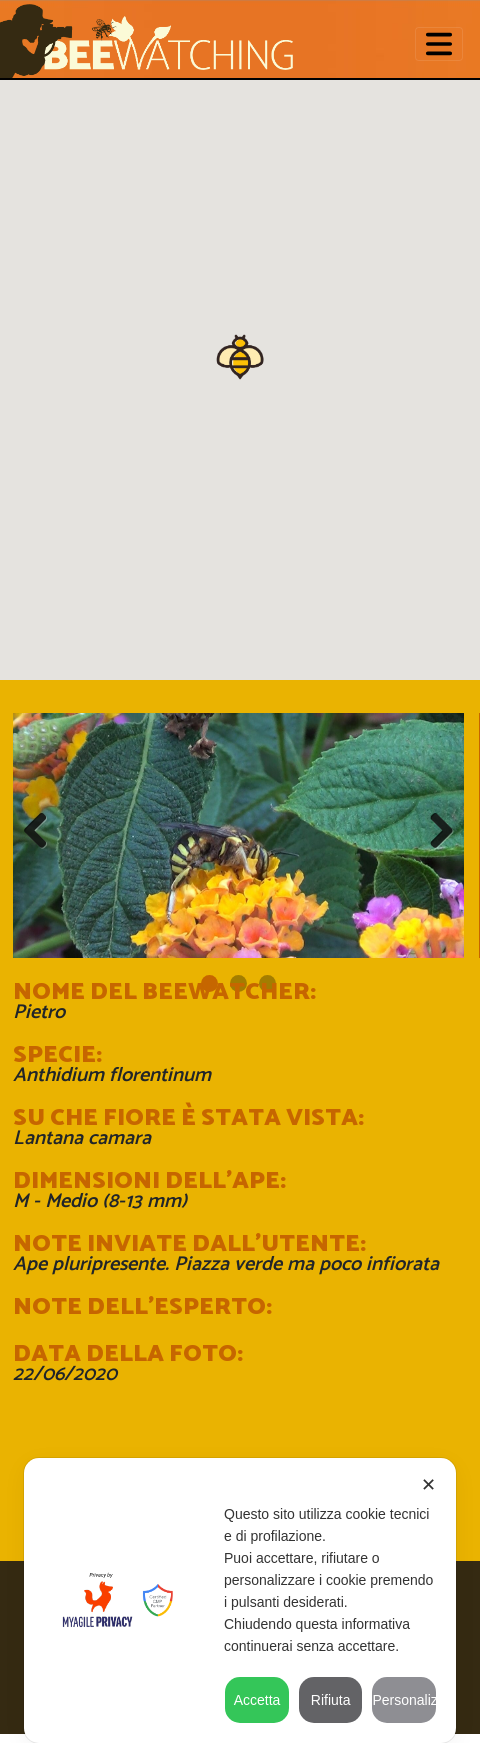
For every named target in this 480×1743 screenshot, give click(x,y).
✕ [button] (428, 1485)
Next (434, 831)
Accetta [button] (257, 1700)
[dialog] (240, 1600)
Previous (43, 831)
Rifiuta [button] (331, 1700)
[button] (240, 355)
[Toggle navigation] (439, 44)
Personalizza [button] (404, 1700)
